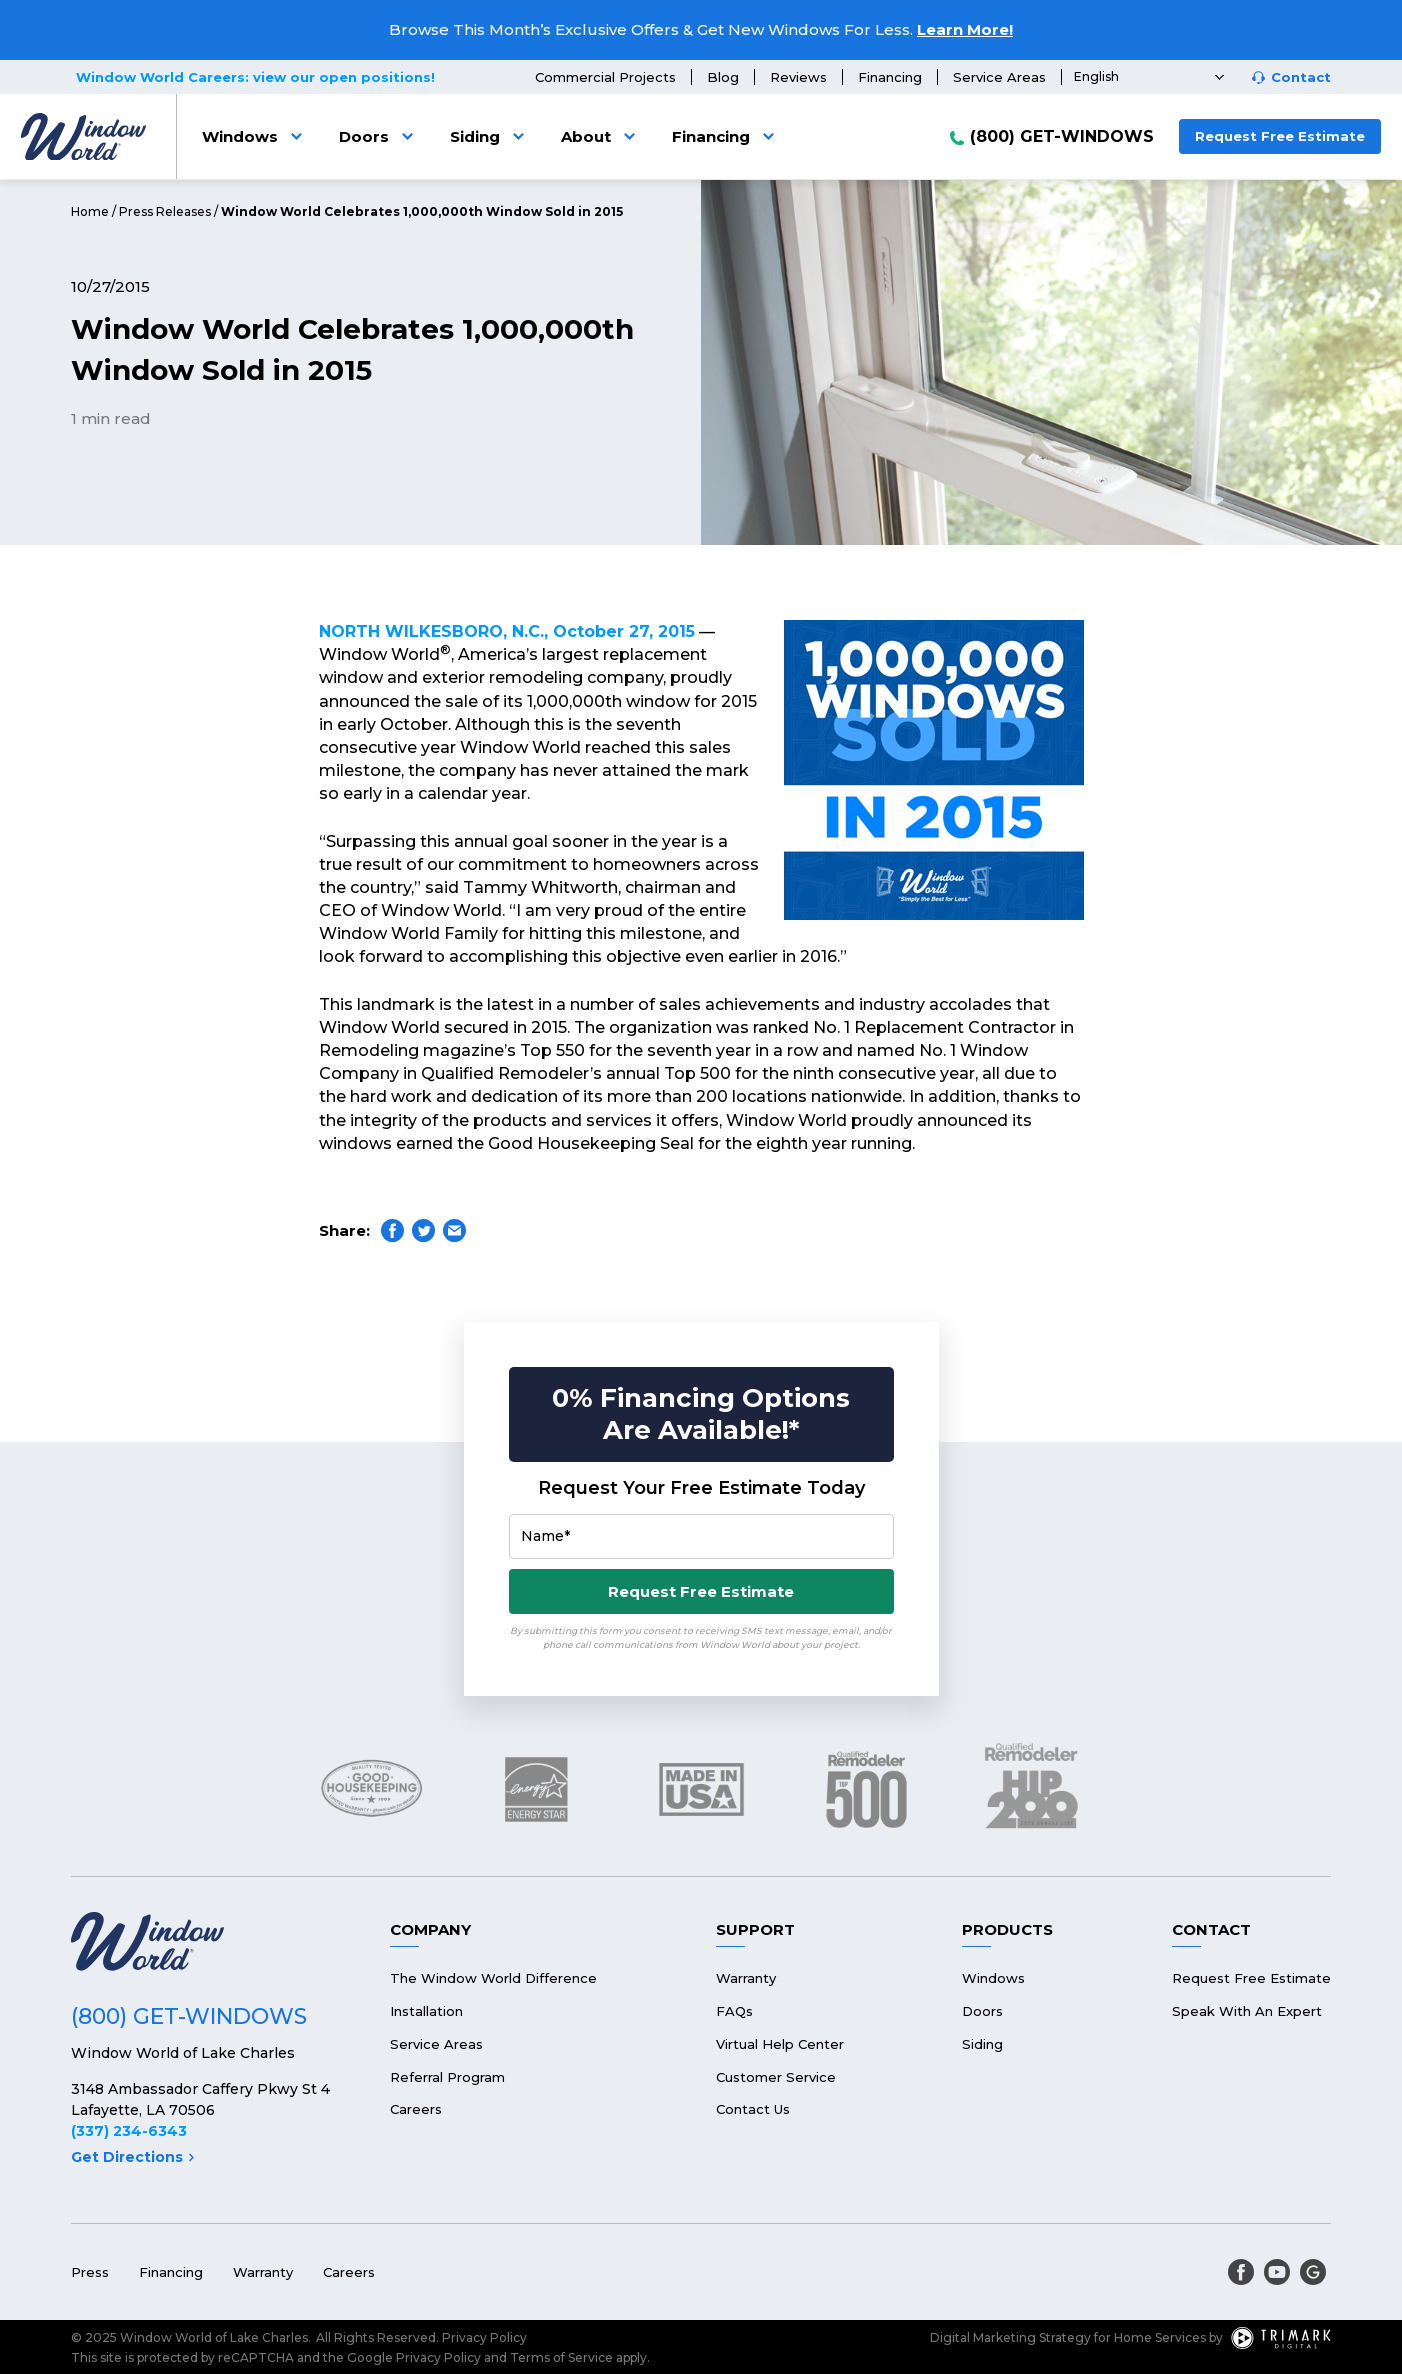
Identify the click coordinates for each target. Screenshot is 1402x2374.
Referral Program (447, 2077)
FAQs (734, 2011)
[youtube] (1277, 2272)
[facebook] (1241, 2272)
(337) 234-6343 (129, 2131)
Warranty (746, 1978)
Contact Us (753, 2109)
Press (90, 2272)
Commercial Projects (605, 77)
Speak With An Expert (1247, 2011)
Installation (426, 2011)
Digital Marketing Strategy (1010, 2337)
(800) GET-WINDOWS (1062, 137)
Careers (416, 2109)
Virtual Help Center (780, 2044)
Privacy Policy (484, 2337)
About (601, 136)
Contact (1301, 77)
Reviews (798, 77)
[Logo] (83, 137)
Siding (490, 136)
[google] (1313, 2272)
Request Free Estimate (1280, 136)
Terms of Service (561, 2357)
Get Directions (132, 2157)
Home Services (1160, 2337)
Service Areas (999, 77)
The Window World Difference (493, 1978)
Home (90, 211)
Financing (890, 77)
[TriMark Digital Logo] (1281, 2338)
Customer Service (776, 2077)
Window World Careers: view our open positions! (255, 77)
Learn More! (965, 29)
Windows (255, 136)
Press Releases (165, 211)
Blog (723, 77)
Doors (379, 136)
